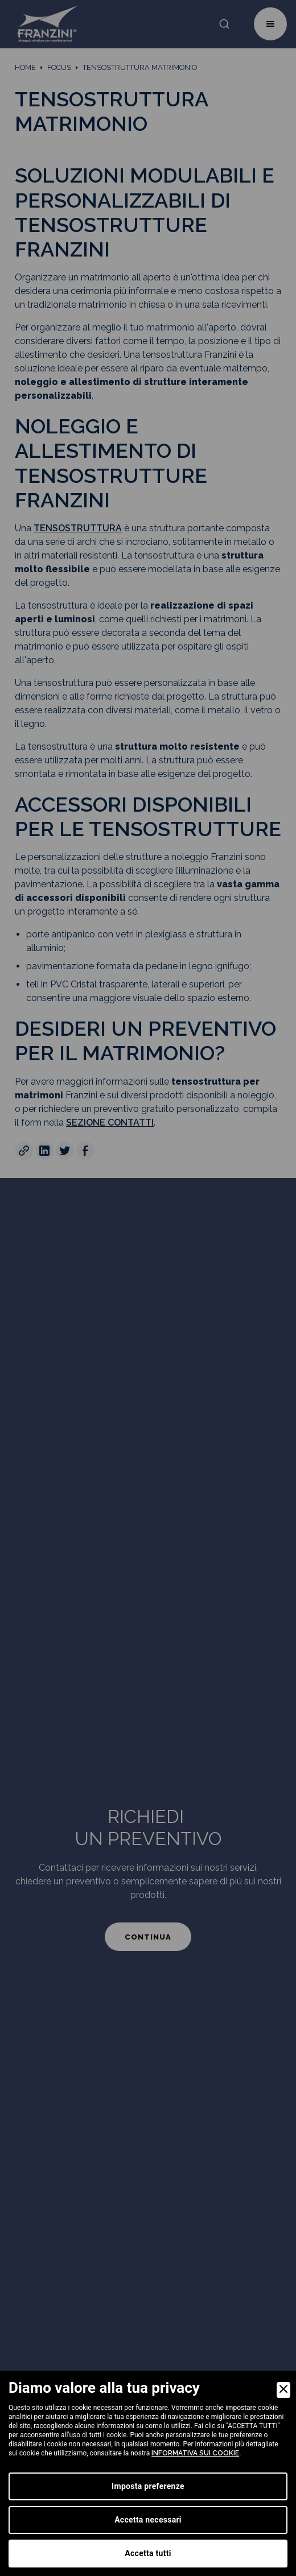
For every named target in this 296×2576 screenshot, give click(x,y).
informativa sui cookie (195, 2453)
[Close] (283, 2390)
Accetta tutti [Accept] (148, 2553)
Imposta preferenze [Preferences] (148, 2486)
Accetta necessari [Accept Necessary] (148, 2519)
